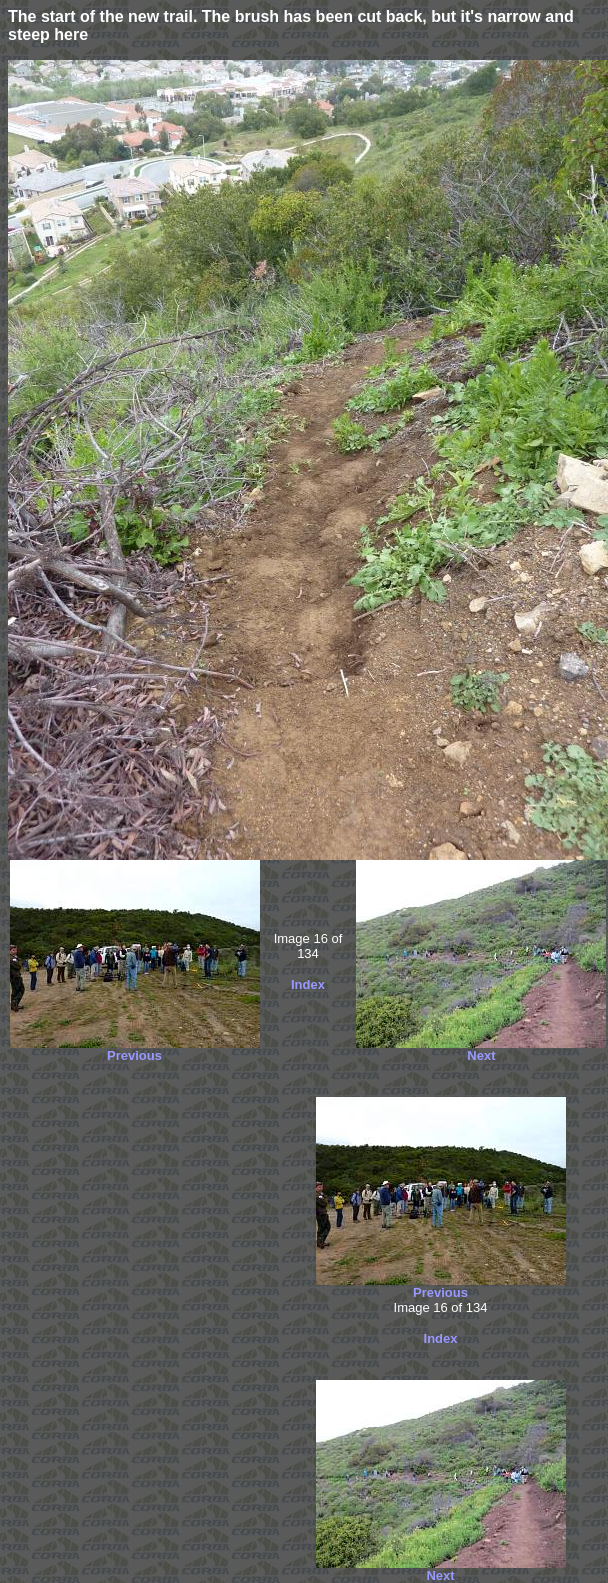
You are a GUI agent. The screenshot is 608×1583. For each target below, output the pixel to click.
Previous (134, 1055)
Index (308, 984)
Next (481, 1055)
